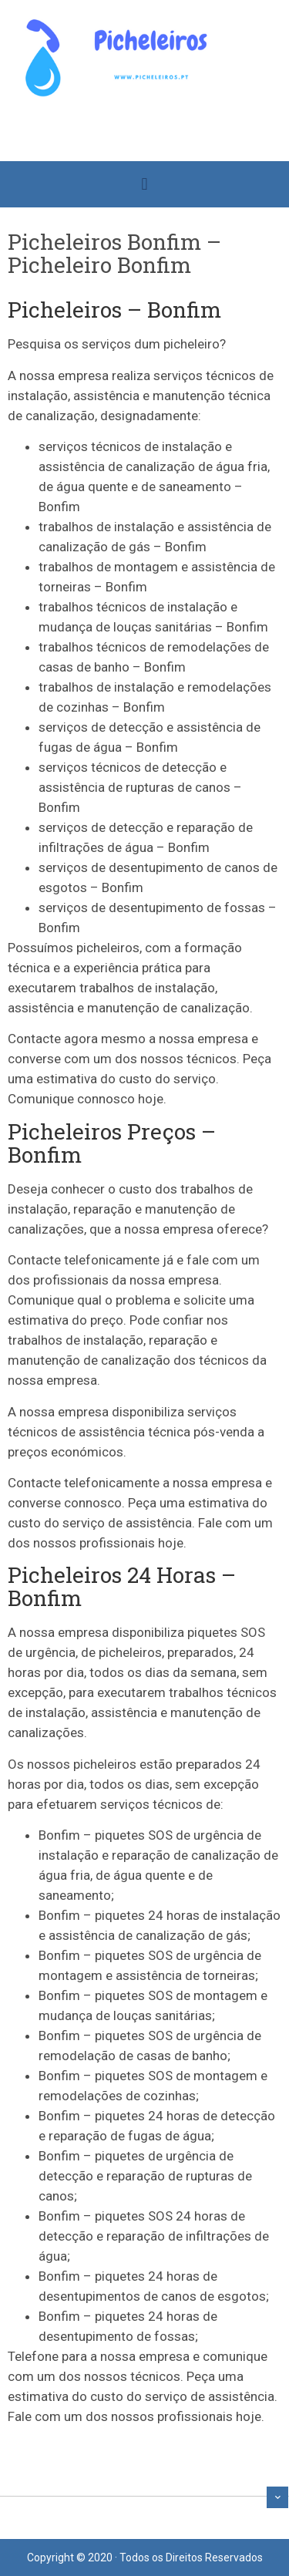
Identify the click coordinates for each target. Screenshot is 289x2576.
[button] (144, 184)
